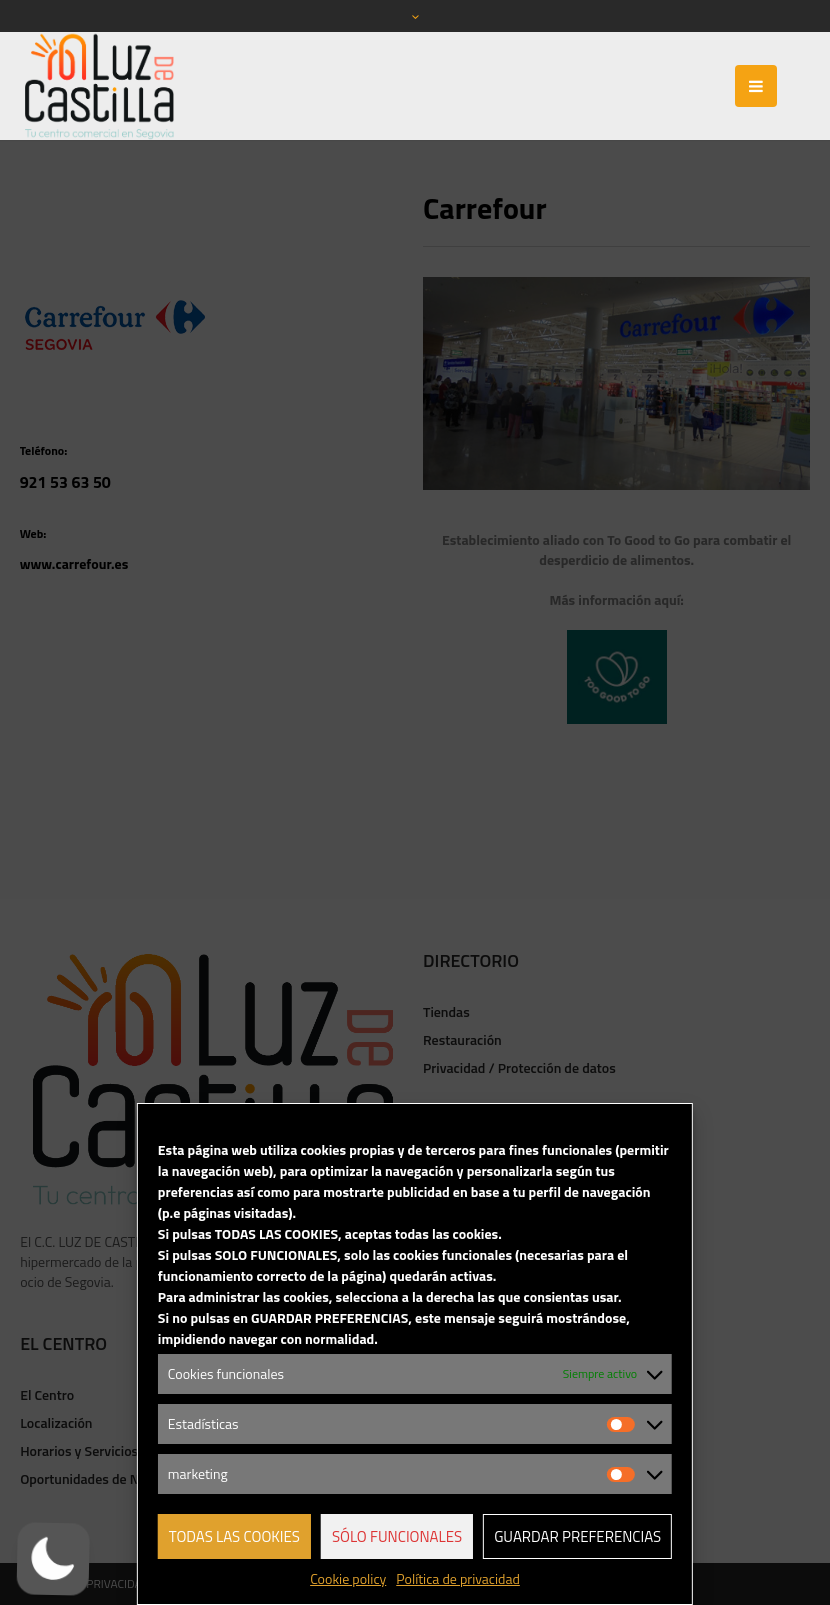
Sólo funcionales (397, 1536)
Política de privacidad (458, 1579)
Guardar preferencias (577, 1536)
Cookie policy (348, 1579)
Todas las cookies (234, 1536)
